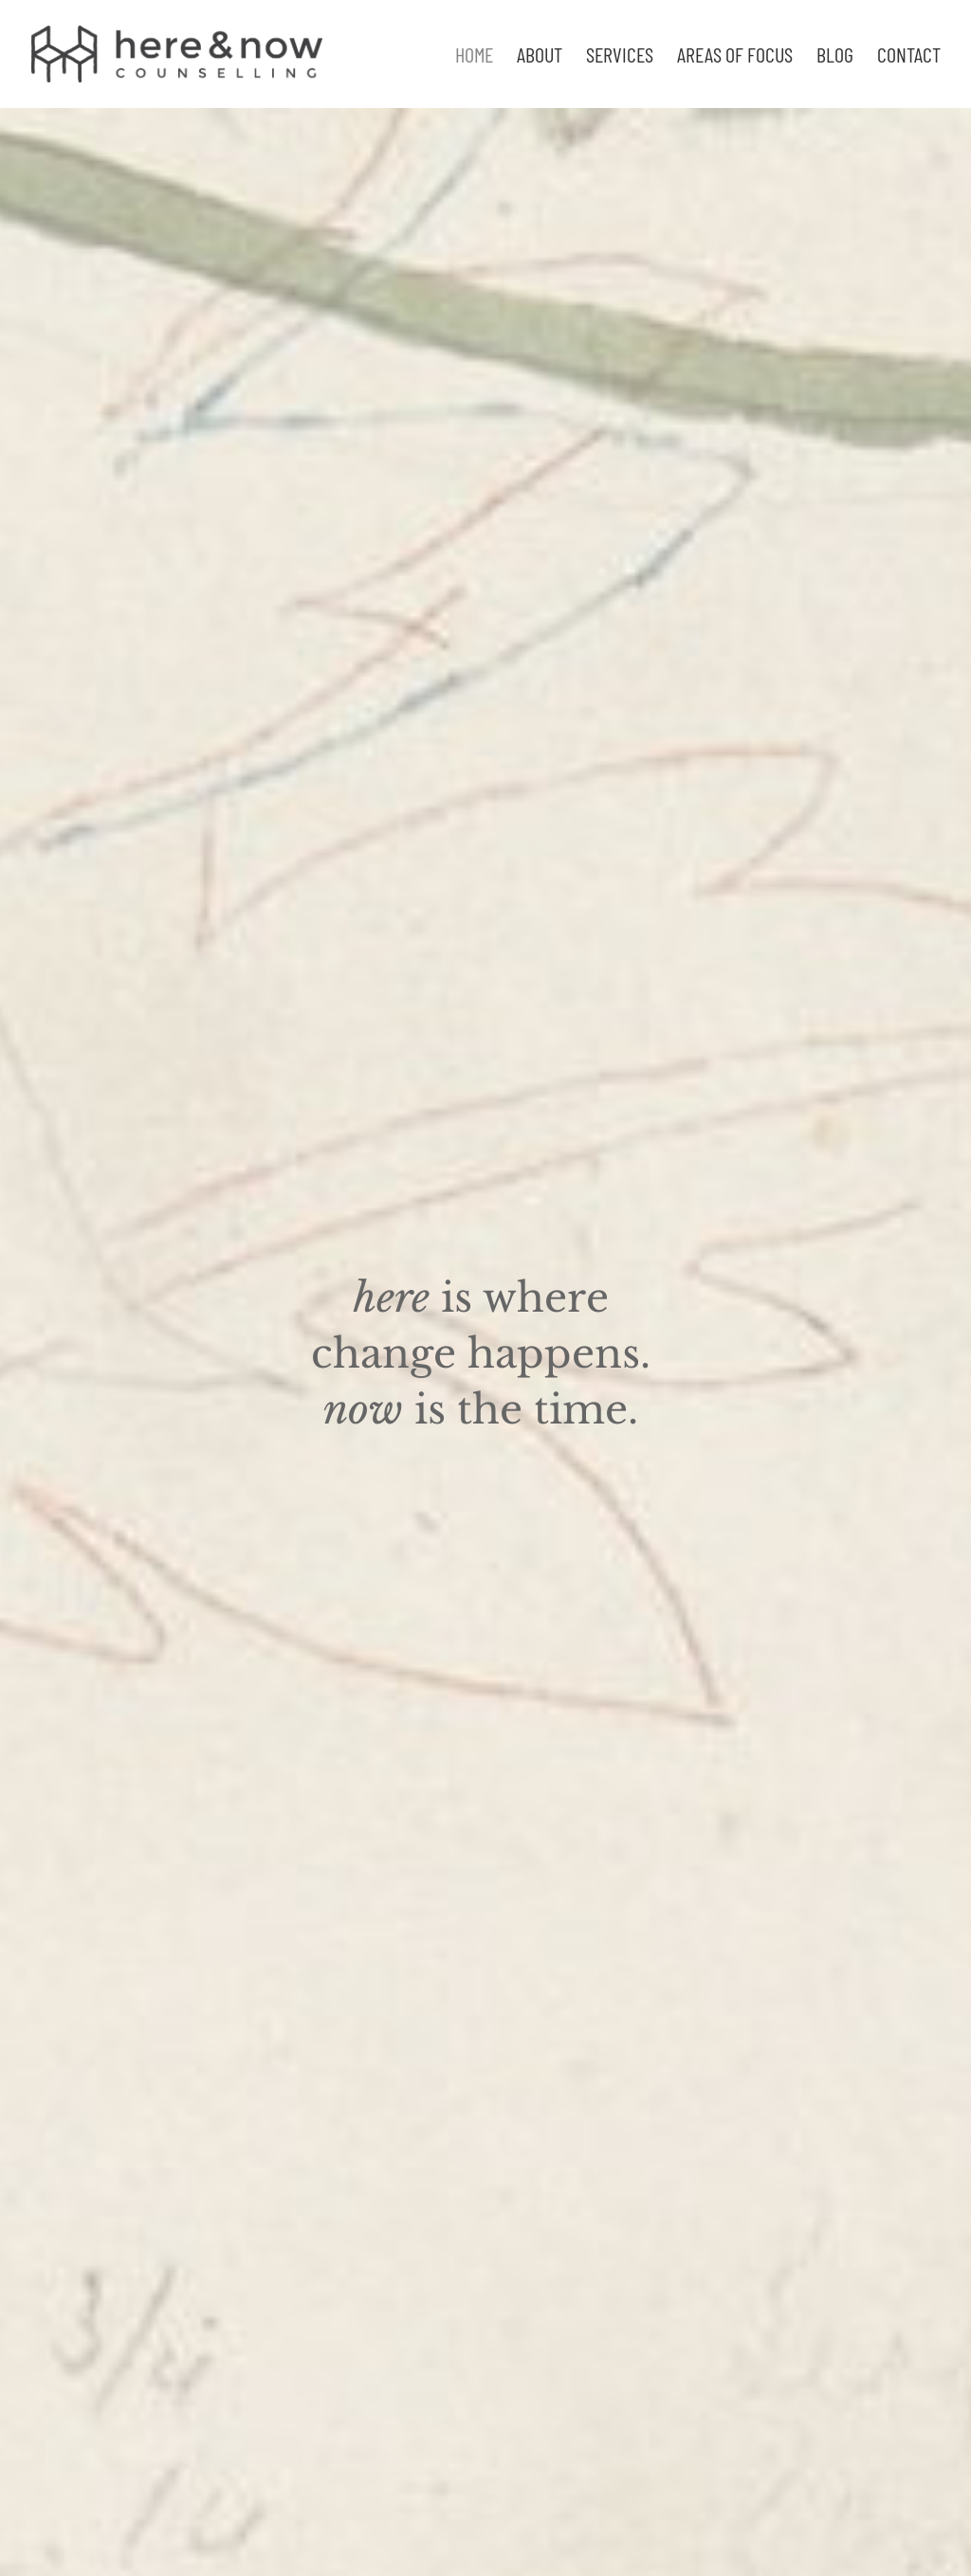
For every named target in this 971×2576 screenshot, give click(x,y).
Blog (834, 56)
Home (474, 56)
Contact (909, 56)
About (539, 56)
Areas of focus (735, 56)
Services (619, 56)
